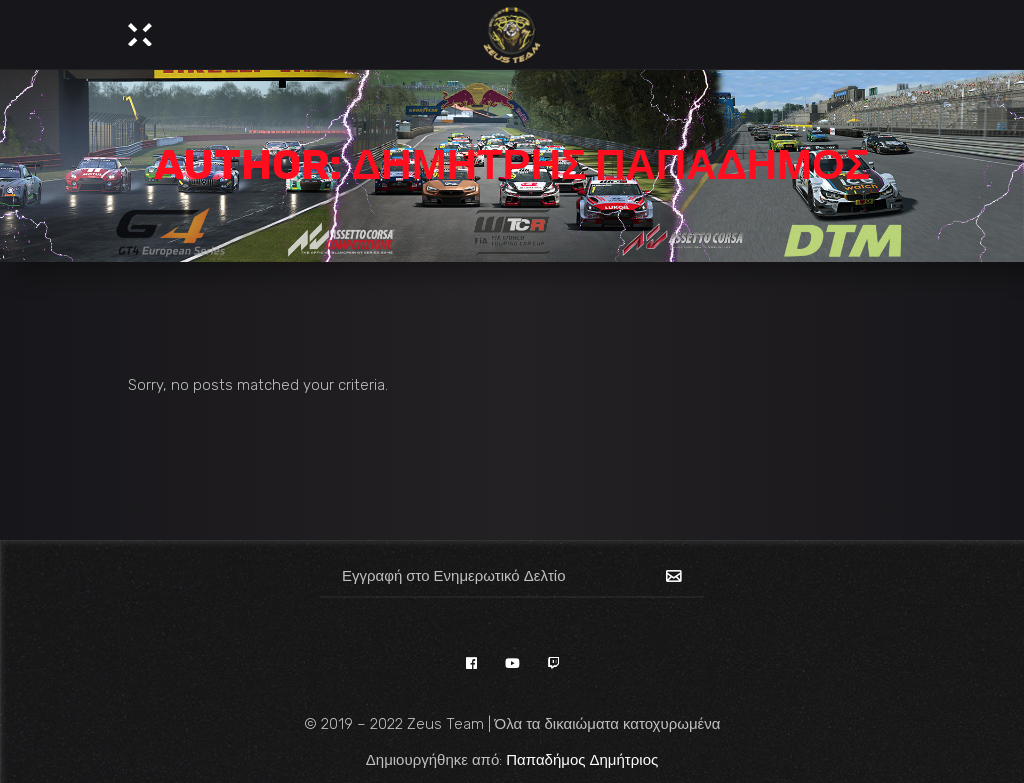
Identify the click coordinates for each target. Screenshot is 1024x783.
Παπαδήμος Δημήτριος (582, 760)
